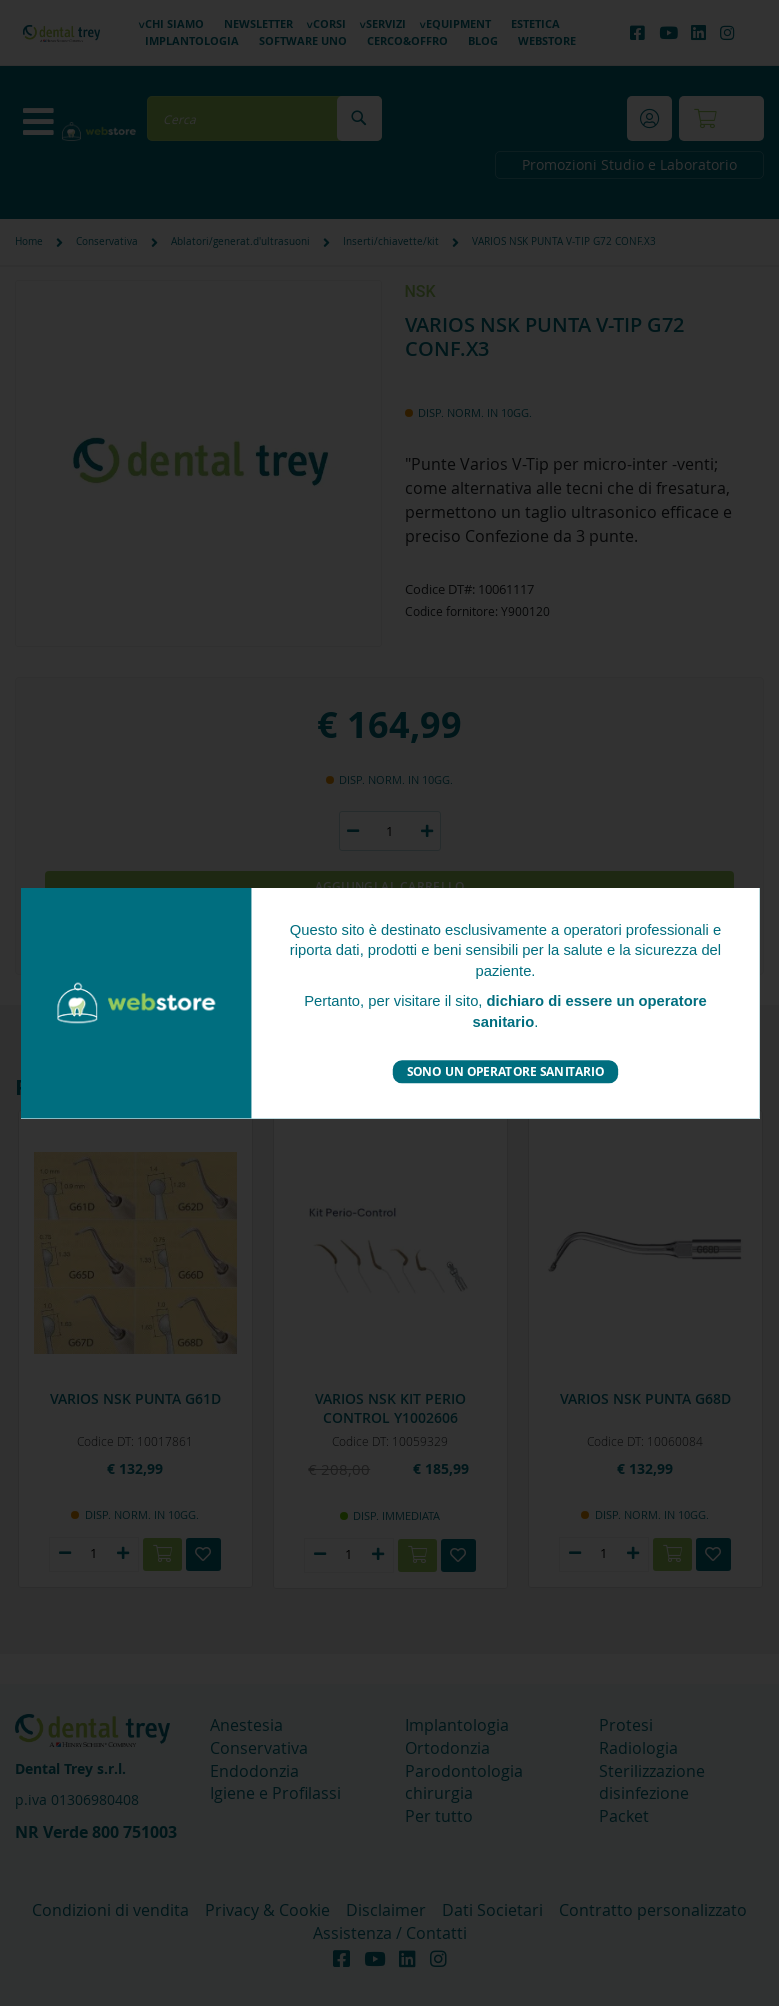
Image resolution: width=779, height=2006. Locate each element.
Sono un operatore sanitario (505, 1071)
